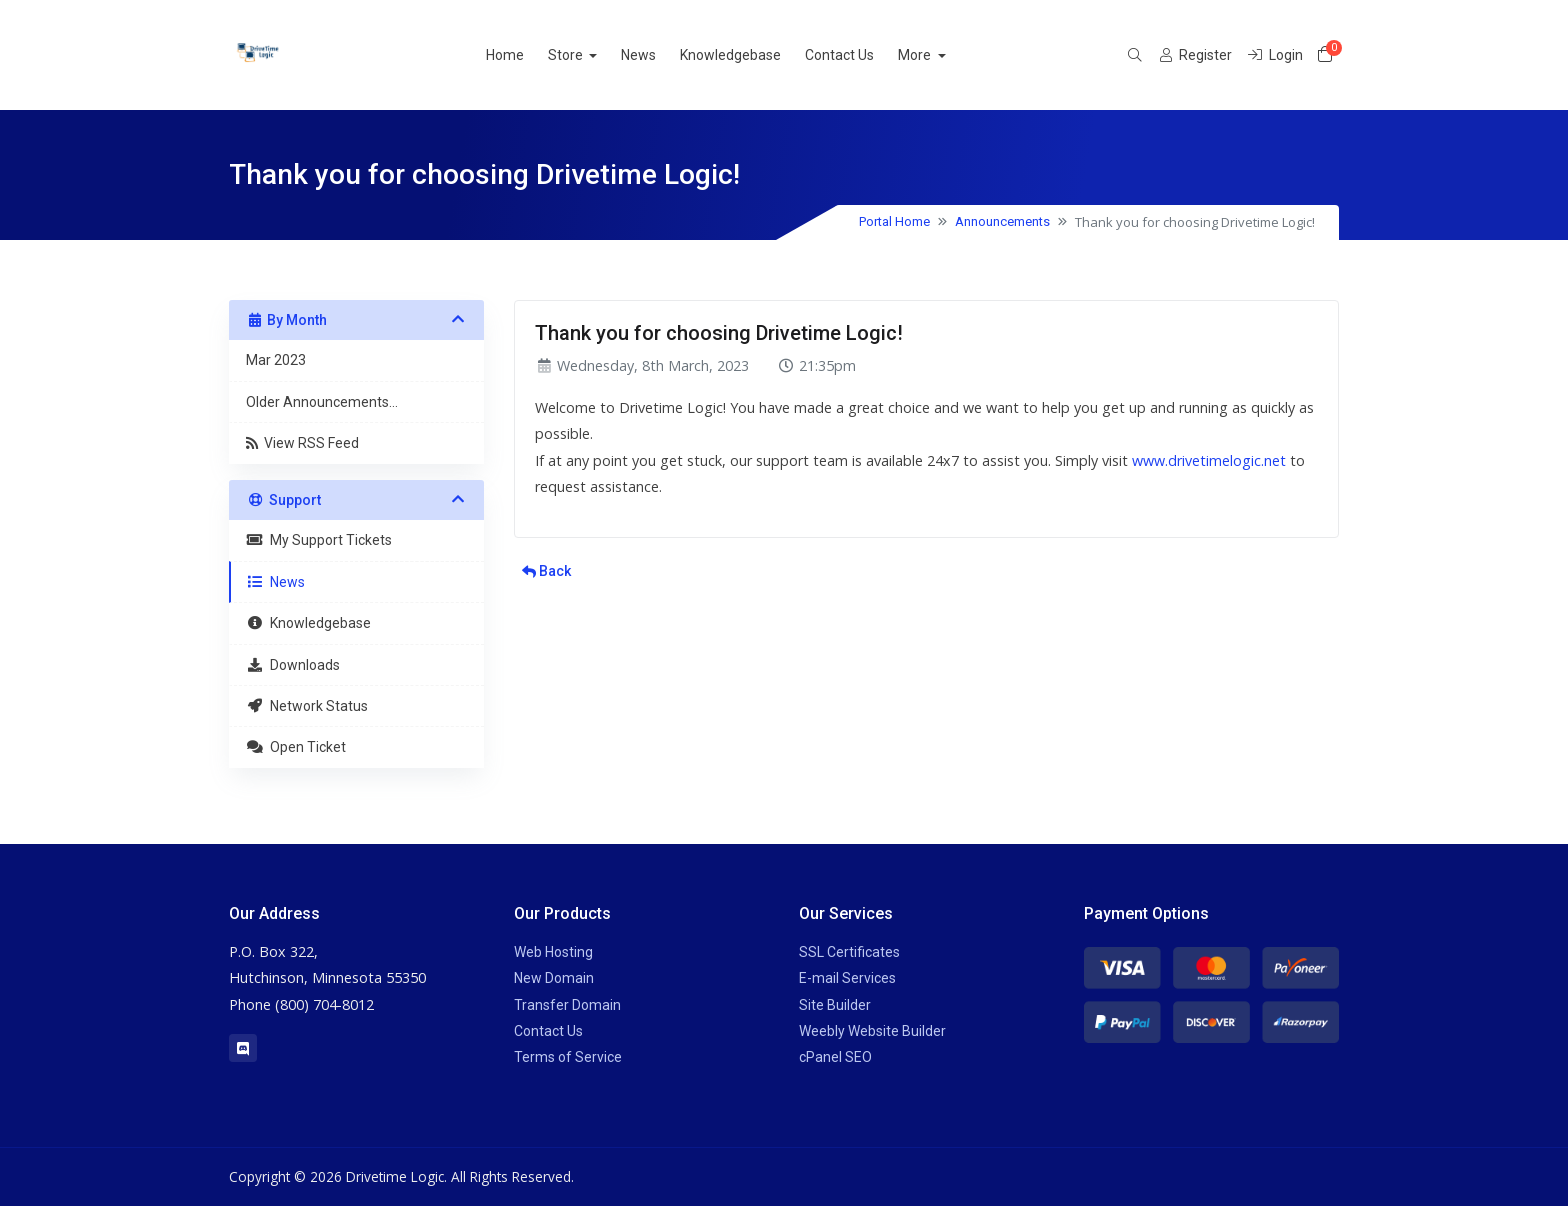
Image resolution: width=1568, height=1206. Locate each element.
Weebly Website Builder (872, 1031)
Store (590, 55)
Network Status (307, 706)
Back (546, 571)
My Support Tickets (319, 540)
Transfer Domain (567, 1005)
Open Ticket (296, 747)
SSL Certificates (849, 952)
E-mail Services (847, 978)
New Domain (554, 978)
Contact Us (863, 55)
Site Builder (835, 1005)
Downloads (293, 665)
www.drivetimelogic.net (1209, 460)
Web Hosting (553, 952)
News (662, 55)
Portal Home (894, 221)
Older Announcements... (322, 402)
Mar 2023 (276, 360)
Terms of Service (568, 1057)
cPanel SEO (835, 1057)
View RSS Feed (302, 443)
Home (528, 55)
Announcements (1002, 221)
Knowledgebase (754, 55)
